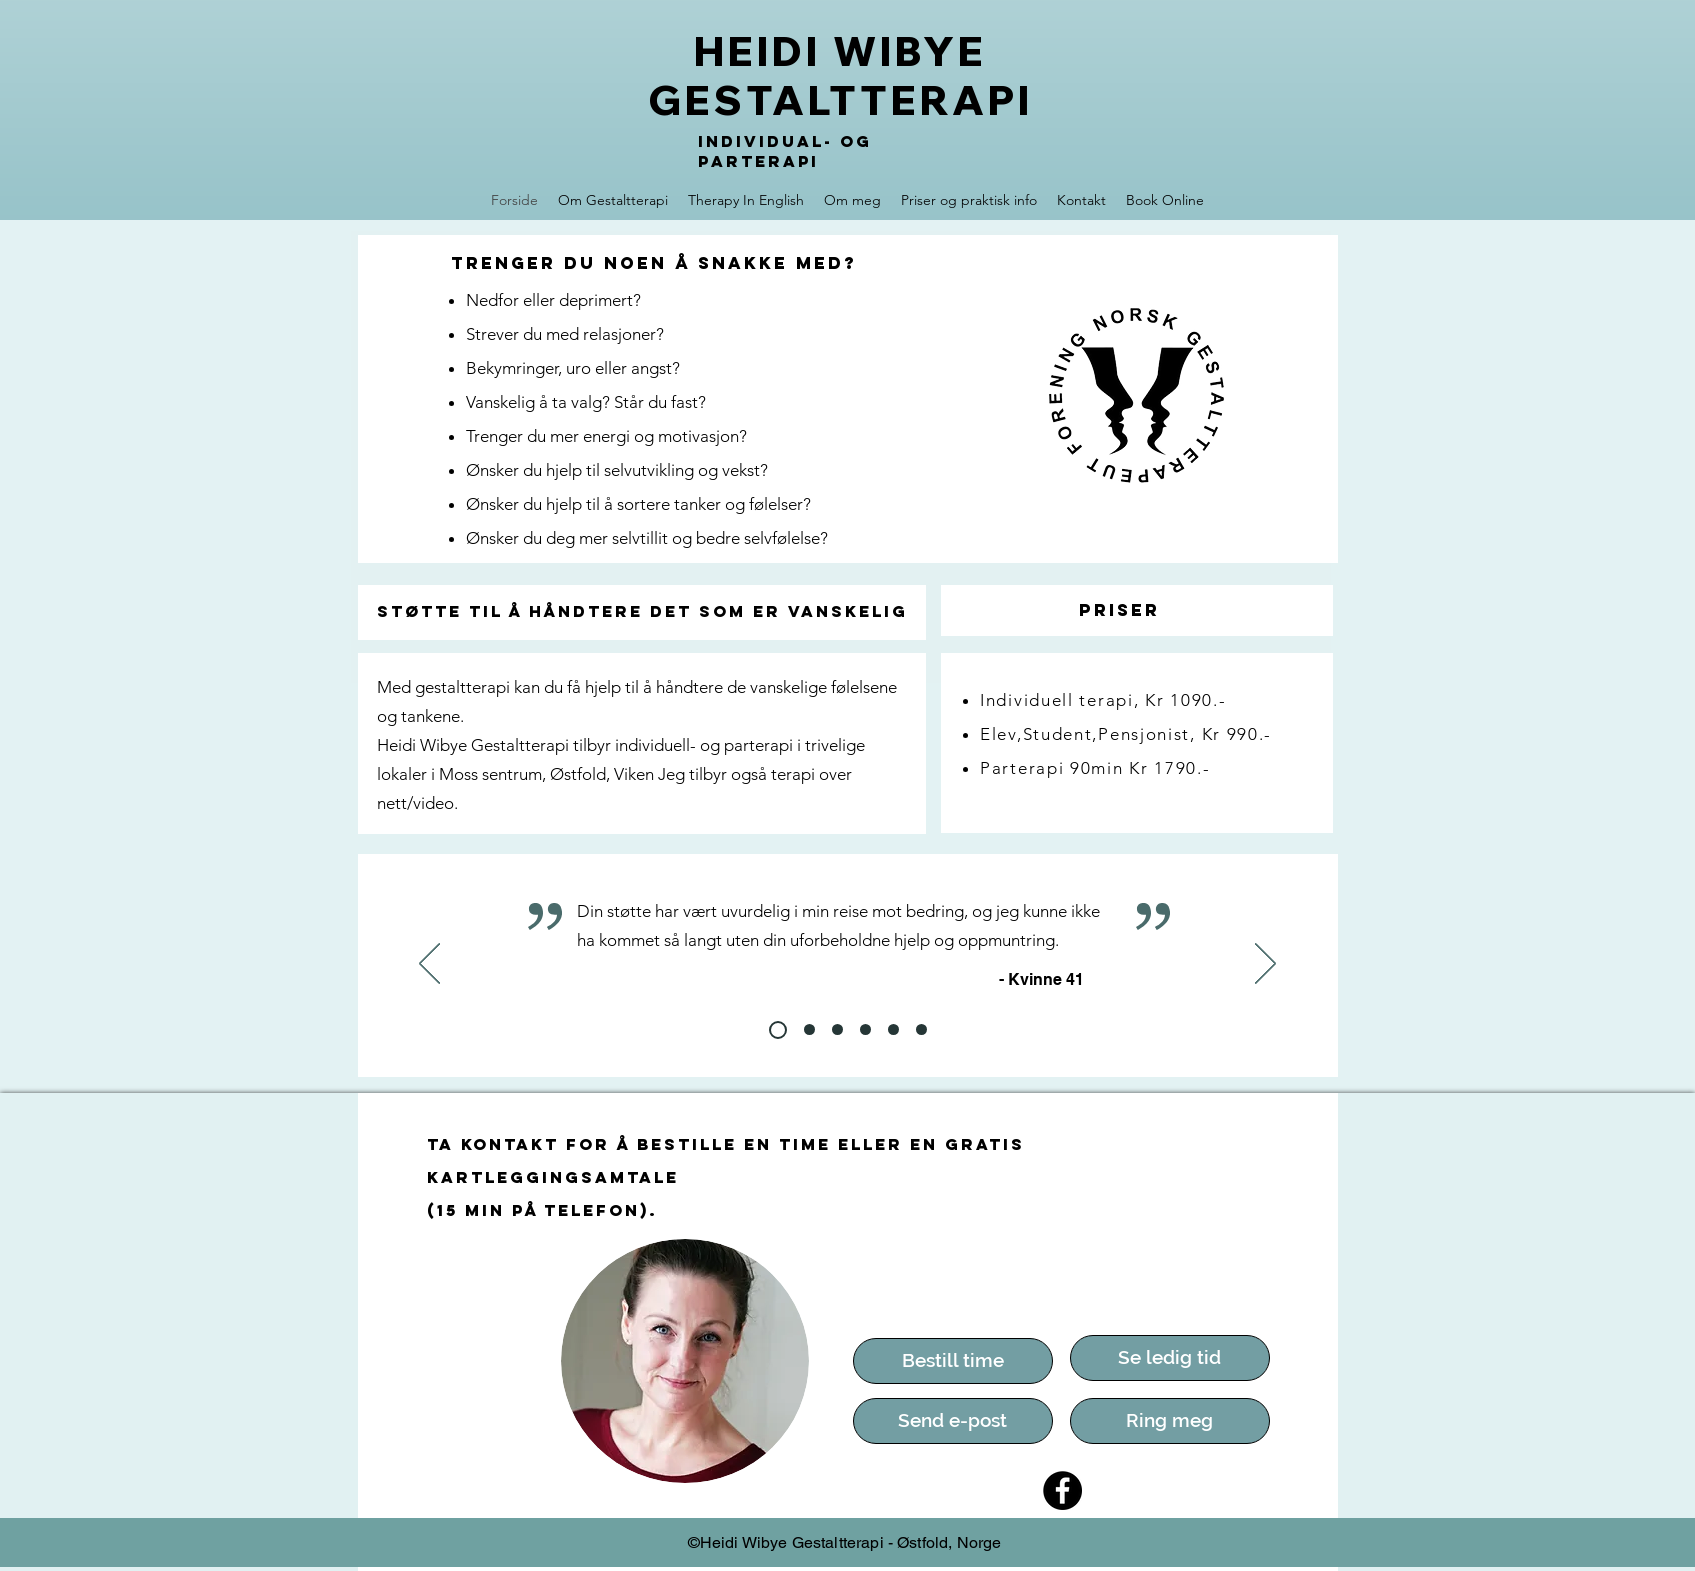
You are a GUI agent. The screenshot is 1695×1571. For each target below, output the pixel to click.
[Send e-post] (953, 1421)
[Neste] (1265, 965)
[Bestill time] (953, 1361)
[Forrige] (429, 965)
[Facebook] (1062, 1490)
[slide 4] (837, 1029)
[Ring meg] (1170, 1421)
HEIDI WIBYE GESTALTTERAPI (840, 75)
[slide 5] (865, 1029)
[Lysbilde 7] (921, 1029)
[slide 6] (893, 1029)
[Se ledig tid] (1170, 1358)
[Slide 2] (778, 1030)
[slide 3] (809, 1029)
